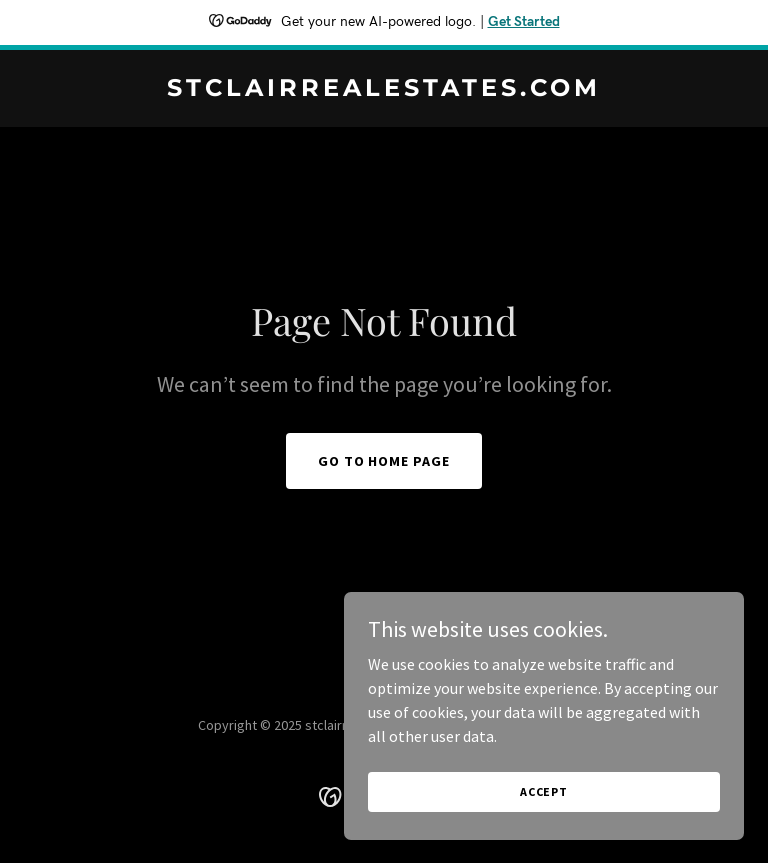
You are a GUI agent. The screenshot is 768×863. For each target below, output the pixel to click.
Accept (544, 818)
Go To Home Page (384, 461)
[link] (384, 90)
